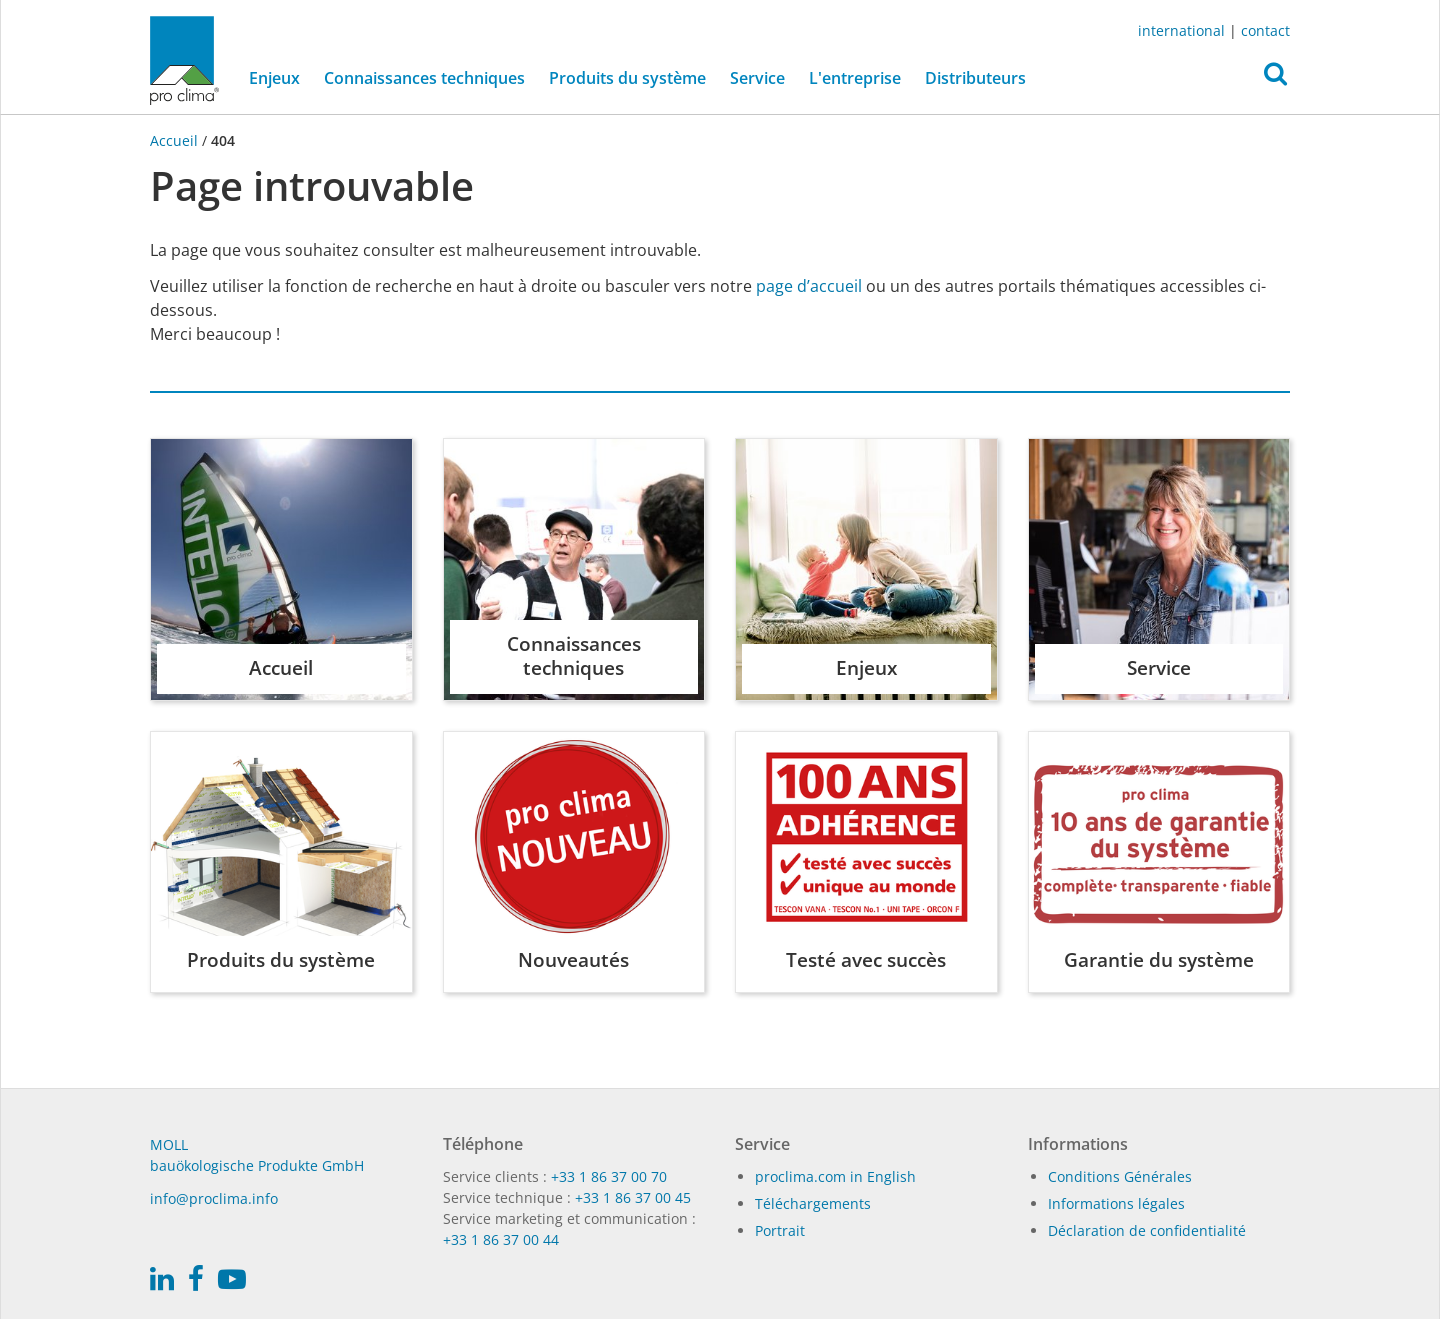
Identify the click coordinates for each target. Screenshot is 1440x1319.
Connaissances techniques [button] (424, 78)
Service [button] (757, 78)
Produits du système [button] (627, 78)
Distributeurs (975, 78)
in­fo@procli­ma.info (214, 1198)
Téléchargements (813, 1203)
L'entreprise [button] (855, 78)
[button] (1275, 79)
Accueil (176, 140)
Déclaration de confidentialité (1147, 1230)
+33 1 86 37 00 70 (609, 1176)
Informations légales (1116, 1203)
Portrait (780, 1230)
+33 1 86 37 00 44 (501, 1239)
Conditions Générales (1120, 1176)
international (1181, 30)
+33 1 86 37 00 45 (633, 1197)
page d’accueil (809, 286)
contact (1265, 30)
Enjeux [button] (274, 78)
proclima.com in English (835, 1176)
